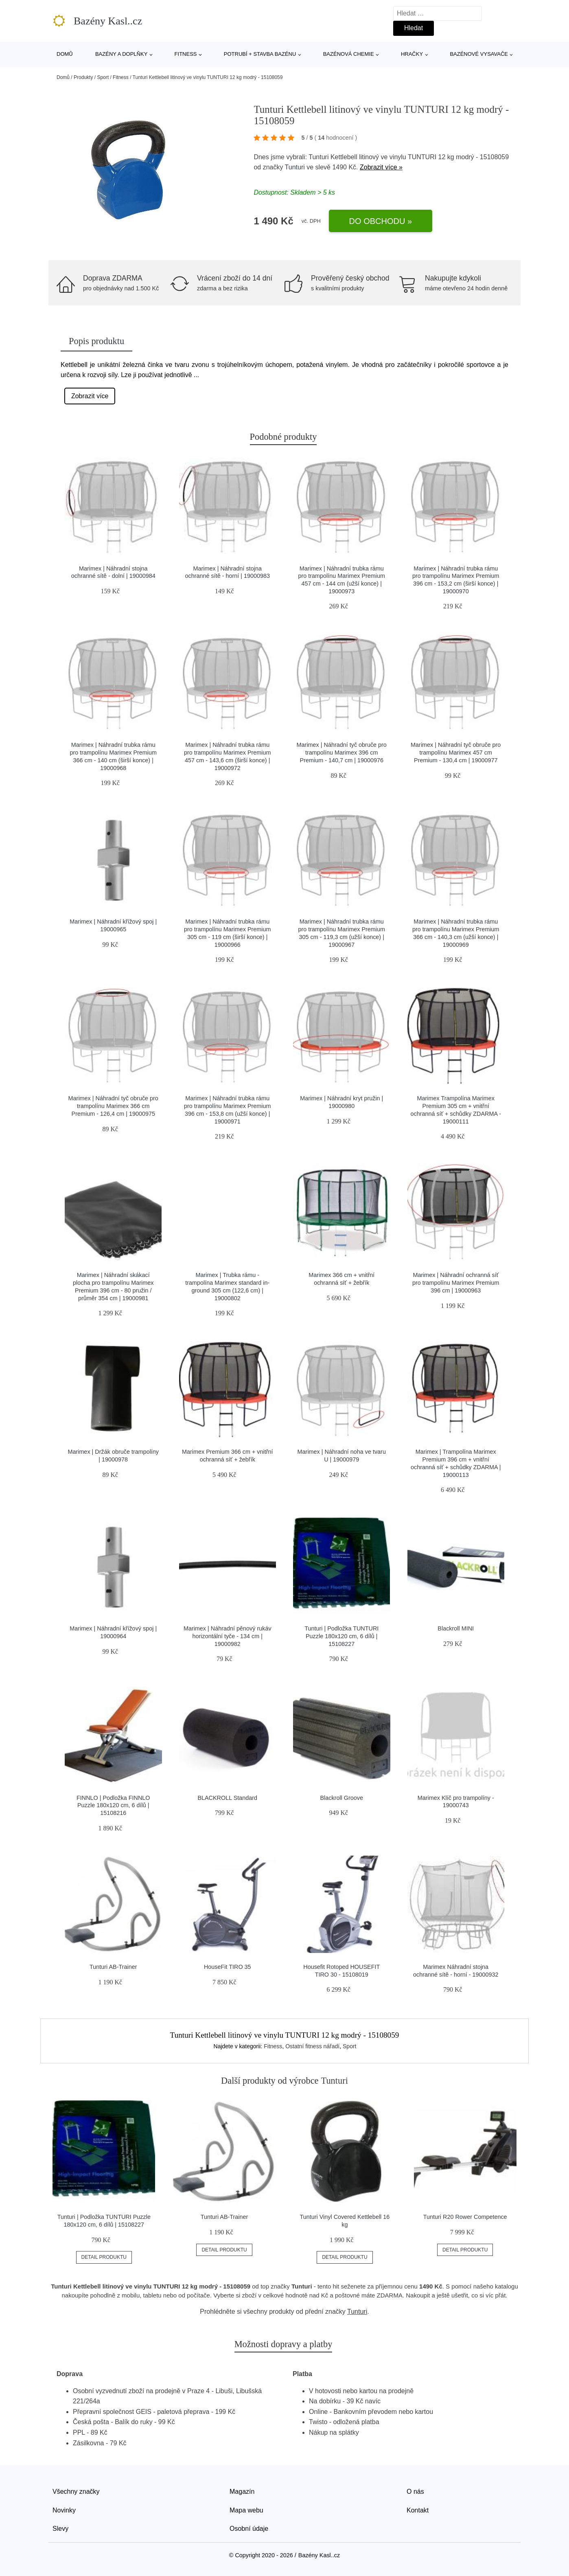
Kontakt (418, 2510)
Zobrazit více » (381, 167)
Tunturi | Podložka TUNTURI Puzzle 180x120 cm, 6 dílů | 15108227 (341, 1636)
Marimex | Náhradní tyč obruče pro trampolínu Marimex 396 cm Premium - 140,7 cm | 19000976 (342, 752)
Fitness (186, 54)
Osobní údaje (249, 2528)
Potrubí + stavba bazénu (260, 54)
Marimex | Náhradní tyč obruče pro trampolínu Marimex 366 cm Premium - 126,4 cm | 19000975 (113, 1106)
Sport (103, 77)
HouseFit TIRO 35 (227, 1967)
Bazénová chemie (348, 54)
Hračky (412, 54)
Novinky (64, 2510)
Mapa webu (246, 2510)
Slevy (60, 2528)
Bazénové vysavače (479, 54)
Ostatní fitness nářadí (312, 2046)
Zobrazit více (90, 396)
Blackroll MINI (456, 1628)
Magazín (242, 2491)
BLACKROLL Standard (227, 1798)
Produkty (83, 77)
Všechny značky (76, 2491)
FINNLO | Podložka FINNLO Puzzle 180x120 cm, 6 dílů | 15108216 (113, 1805)
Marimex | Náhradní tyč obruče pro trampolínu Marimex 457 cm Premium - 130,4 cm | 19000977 (456, 752)
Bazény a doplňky (121, 54)
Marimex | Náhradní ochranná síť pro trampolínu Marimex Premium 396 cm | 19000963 (455, 1282)
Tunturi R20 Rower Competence (465, 2217)
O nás (415, 2491)
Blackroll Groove (341, 1798)
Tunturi (295, 167)
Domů (65, 54)
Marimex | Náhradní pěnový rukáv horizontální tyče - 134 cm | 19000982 (227, 1636)
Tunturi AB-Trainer (113, 1967)
